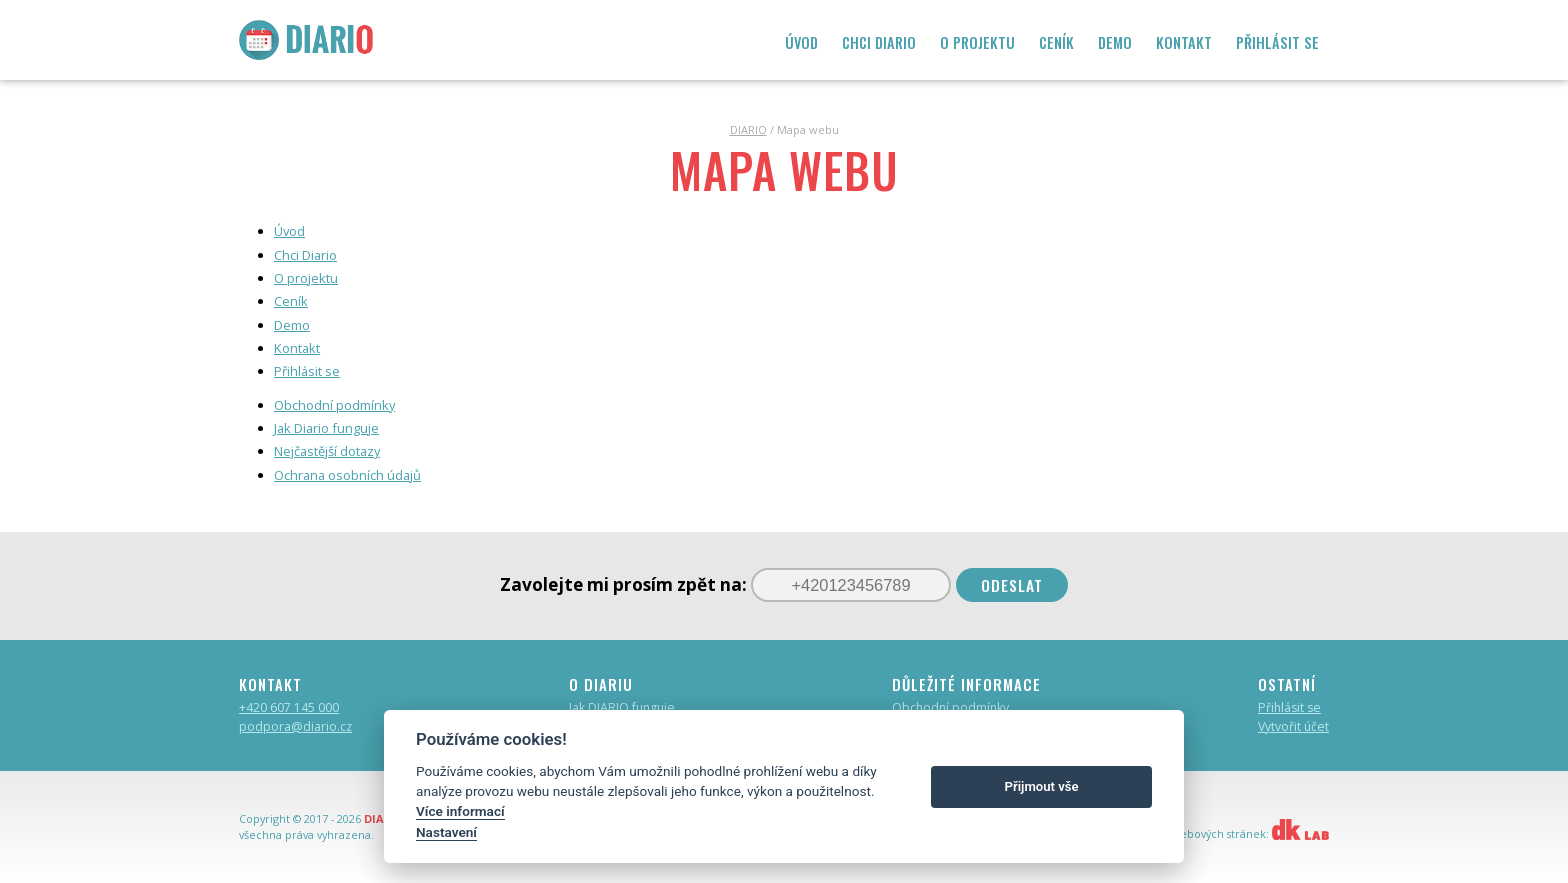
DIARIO (748, 129)
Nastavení (446, 832)
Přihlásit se (1289, 707)
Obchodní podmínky (950, 707)
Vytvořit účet (1293, 726)
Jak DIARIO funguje (622, 707)
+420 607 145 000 (289, 707)
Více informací (460, 811)
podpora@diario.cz (295, 726)
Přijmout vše (1042, 786)
